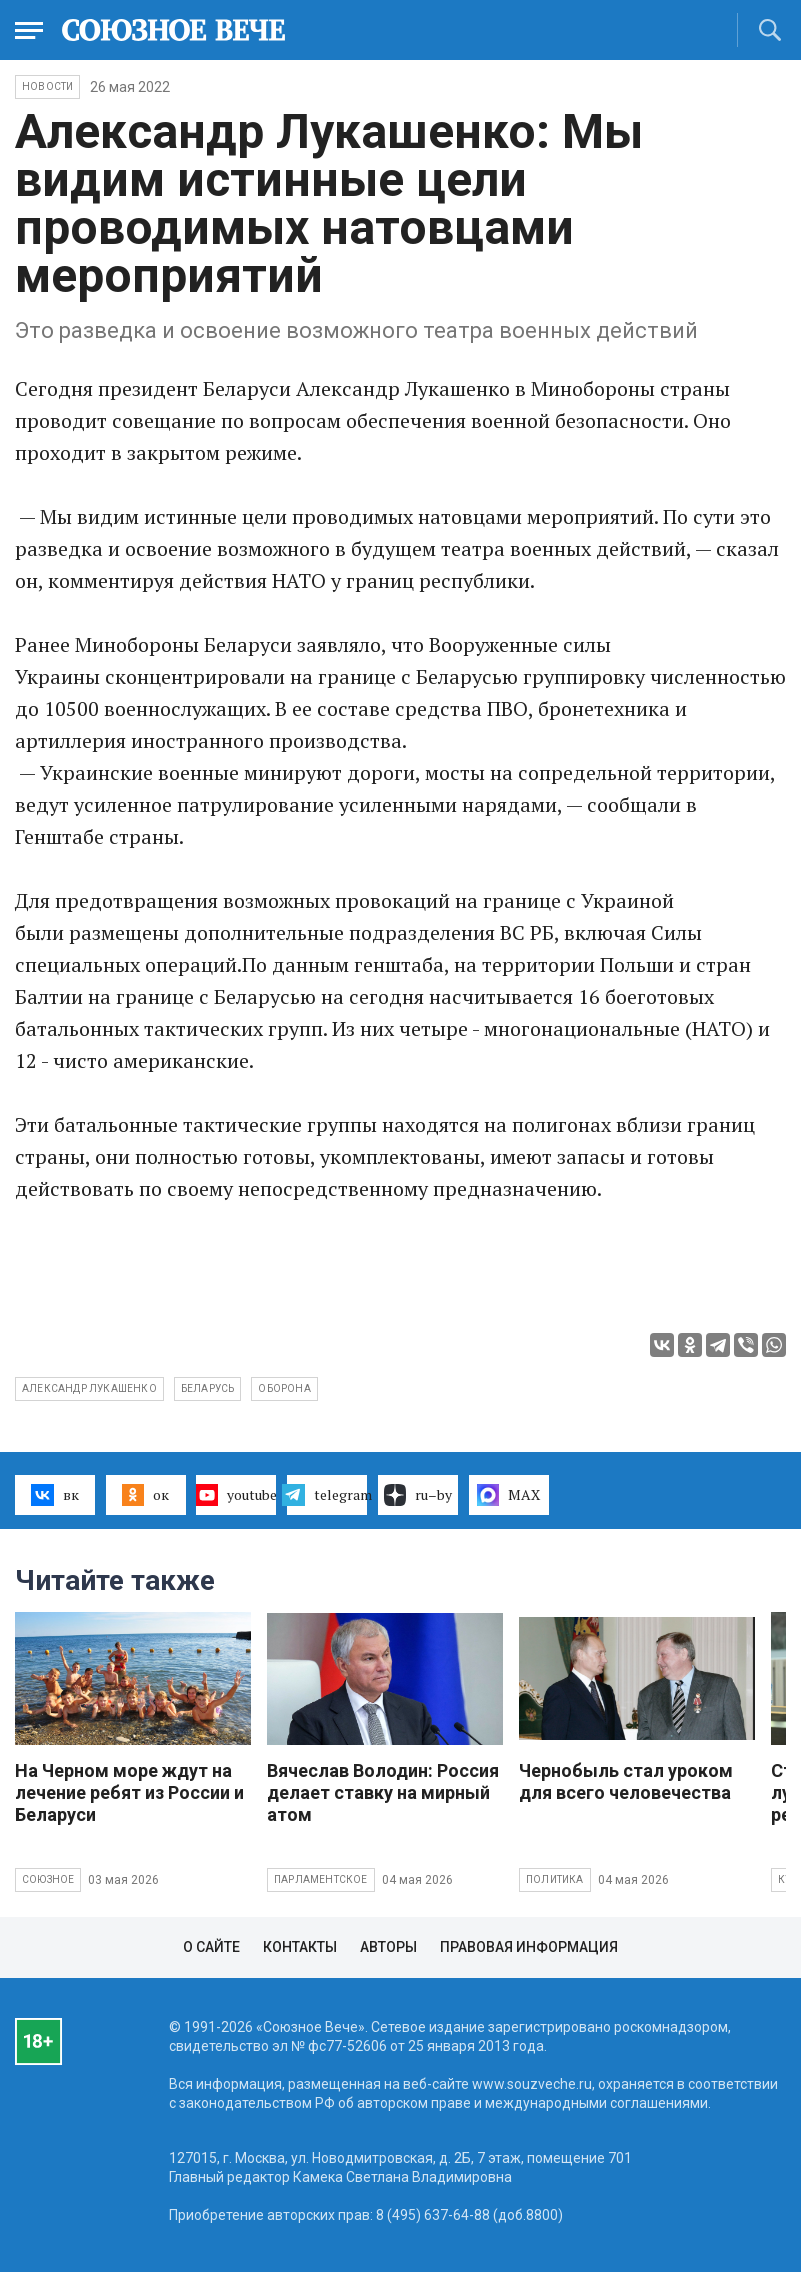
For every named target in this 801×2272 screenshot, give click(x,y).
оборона (284, 1388)
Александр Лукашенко (89, 1388)
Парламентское (321, 1879)
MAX (508, 1495)
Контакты (300, 1947)
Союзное (48, 1879)
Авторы (388, 1947)
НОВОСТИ (47, 86)
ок (145, 1495)
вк (54, 1495)
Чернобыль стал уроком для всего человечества (626, 1781)
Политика (555, 1879)
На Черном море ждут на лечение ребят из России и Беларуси (129, 1792)
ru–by (418, 1495)
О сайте (211, 1947)
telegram (327, 1495)
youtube (236, 1495)
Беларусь (208, 1388)
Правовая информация (529, 1947)
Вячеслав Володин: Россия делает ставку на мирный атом (383, 1792)
